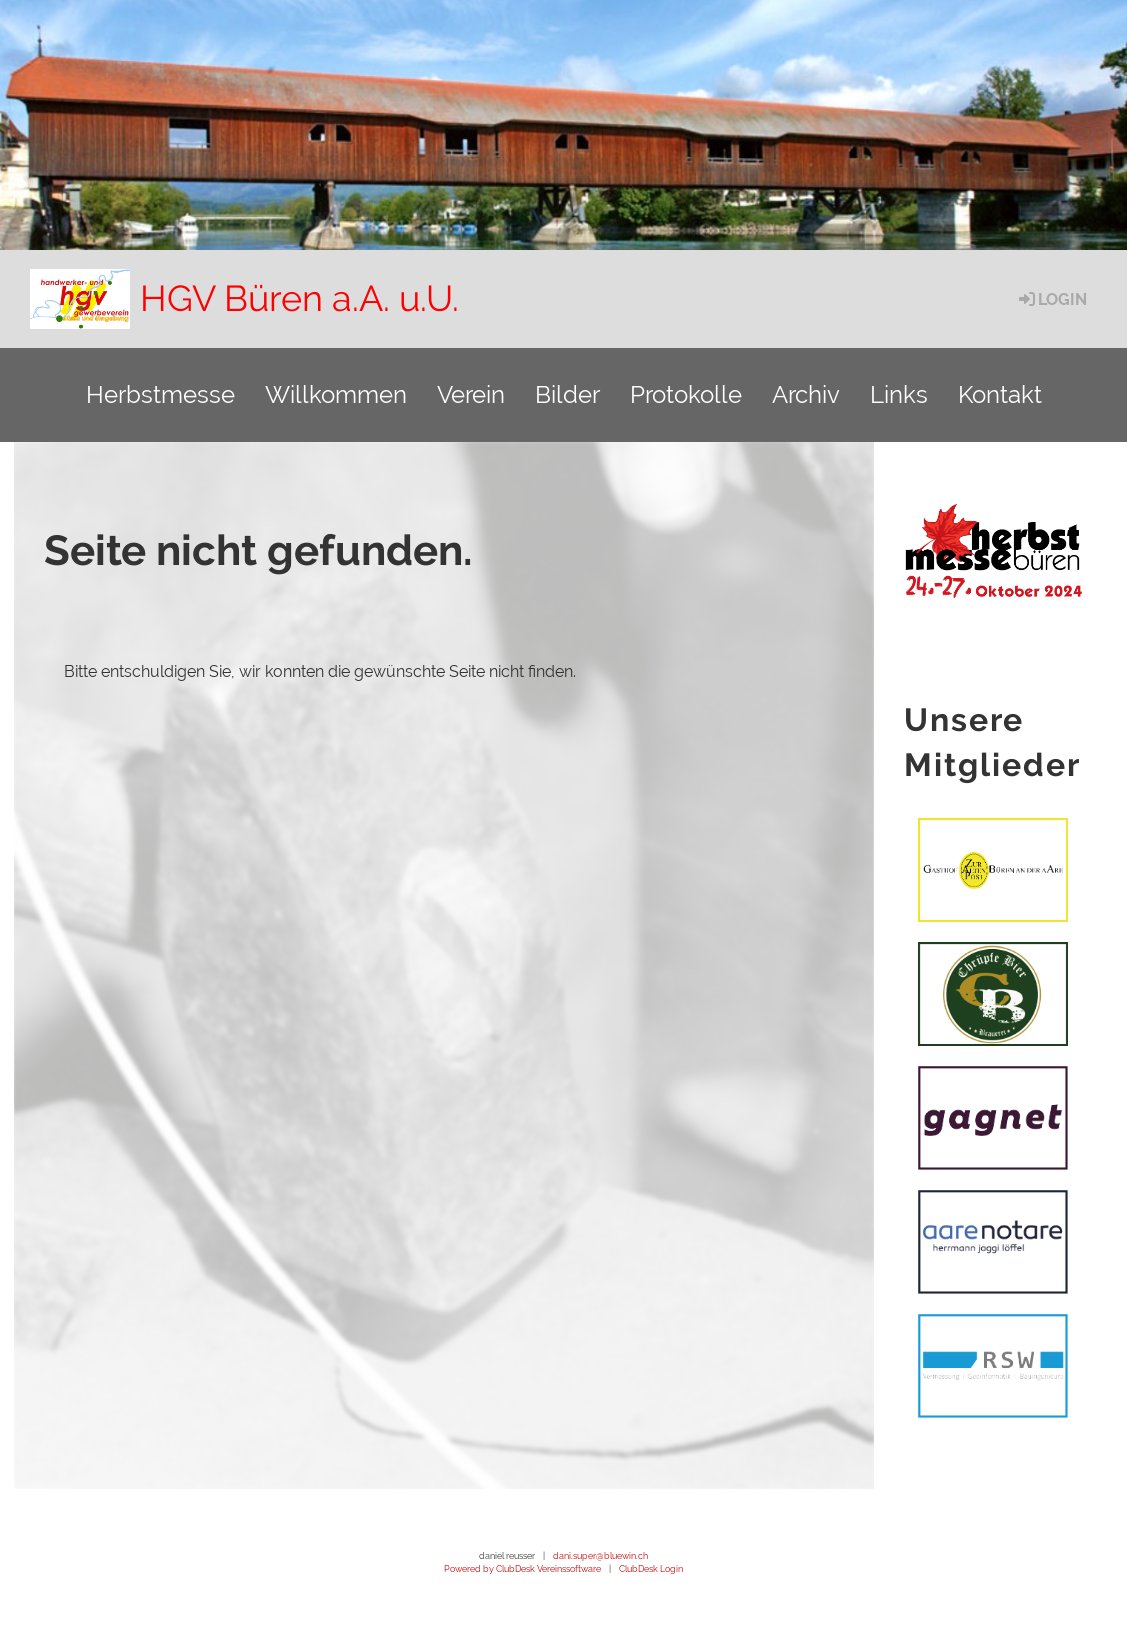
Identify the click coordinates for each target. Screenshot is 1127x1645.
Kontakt (1000, 394)
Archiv (806, 394)
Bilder (567, 394)
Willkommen (336, 394)
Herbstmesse (160, 394)
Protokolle (686, 394)
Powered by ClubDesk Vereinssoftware (522, 1568)
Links (899, 394)
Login (1051, 299)
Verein (471, 394)
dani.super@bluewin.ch (600, 1555)
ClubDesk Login (651, 1568)
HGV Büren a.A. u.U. (299, 298)
